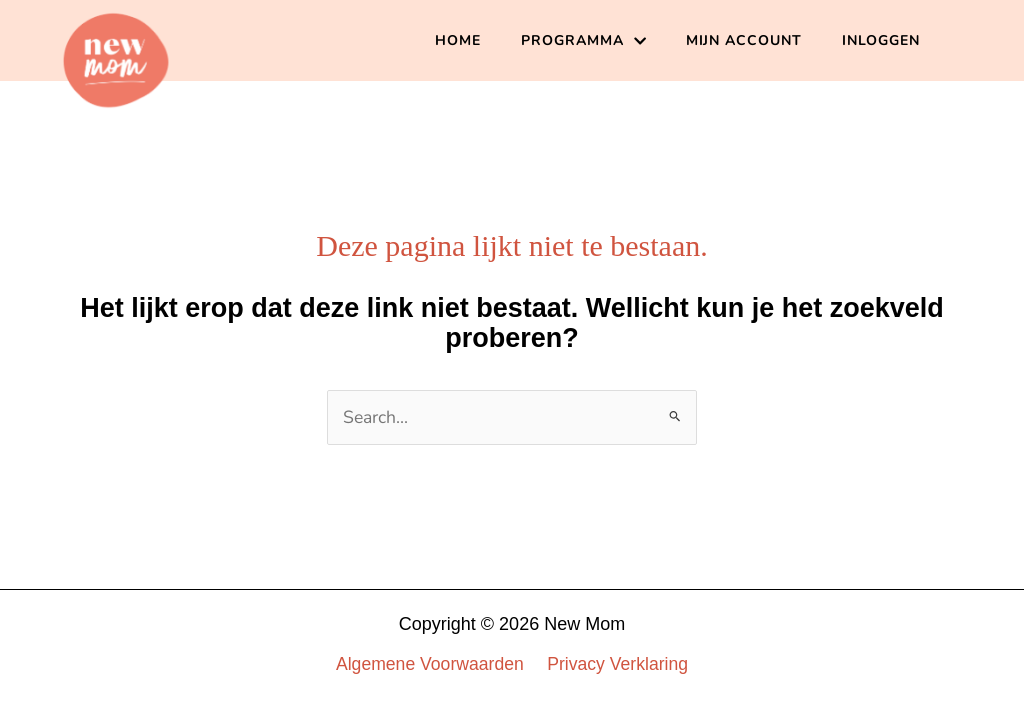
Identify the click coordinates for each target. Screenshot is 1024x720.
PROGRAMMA (583, 41)
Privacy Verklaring (617, 664)
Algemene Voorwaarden (431, 664)
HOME (458, 40)
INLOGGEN (881, 40)
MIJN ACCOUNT (744, 40)
